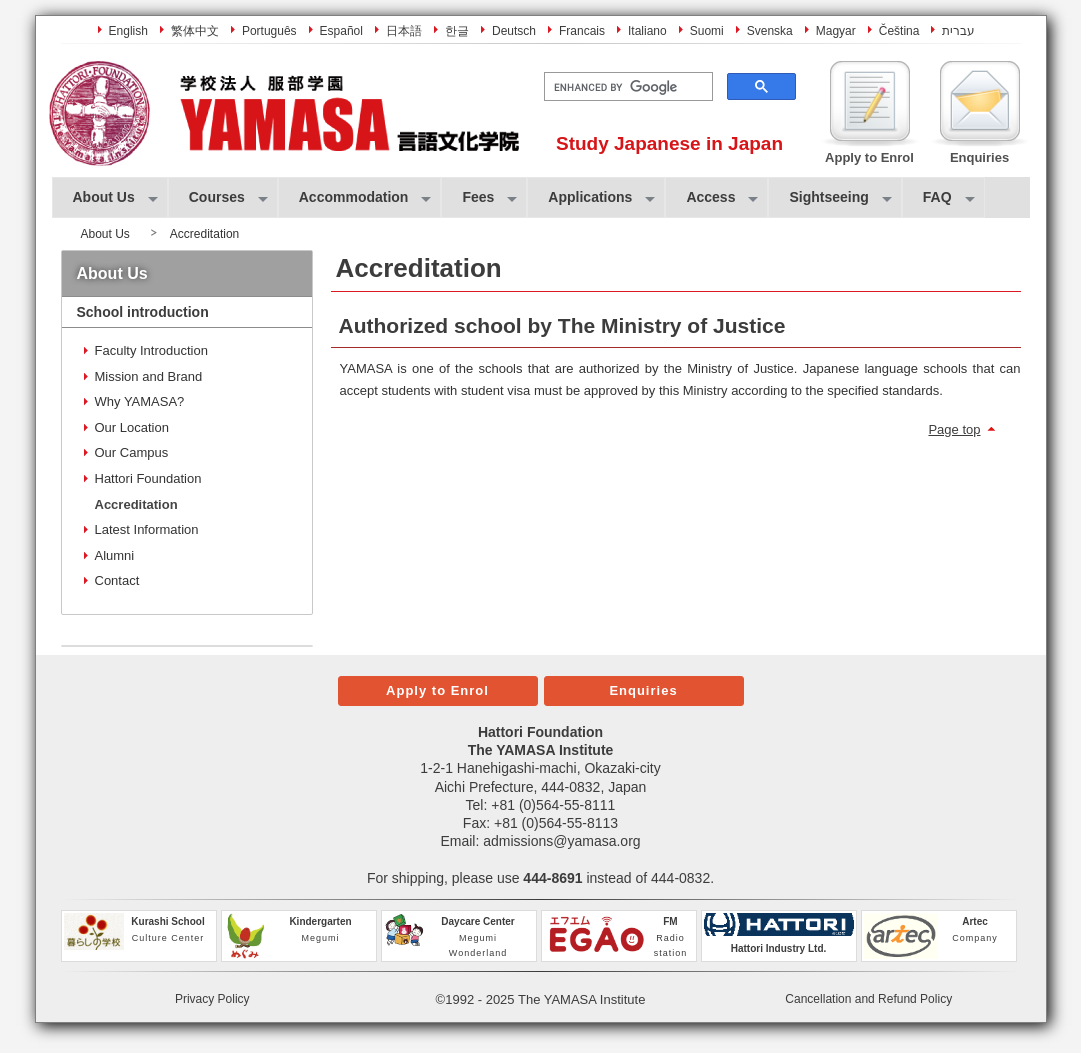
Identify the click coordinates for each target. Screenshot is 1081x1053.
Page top (954, 429)
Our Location (132, 427)
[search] (626, 87)
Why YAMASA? (140, 401)
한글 (457, 31)
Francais (582, 31)
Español (341, 31)
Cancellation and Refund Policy (868, 999)
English (128, 31)
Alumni (115, 555)
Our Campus (132, 452)
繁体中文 (195, 31)
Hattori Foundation (148, 478)
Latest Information (147, 529)
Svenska (770, 31)
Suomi (707, 31)
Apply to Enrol (437, 690)
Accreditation (136, 504)
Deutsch (514, 31)
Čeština (899, 31)
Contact (117, 580)
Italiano (647, 31)
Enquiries (643, 690)
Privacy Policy (212, 999)
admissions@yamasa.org (561, 841)
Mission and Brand (149, 376)
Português (269, 31)
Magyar (836, 31)
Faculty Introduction (151, 350)
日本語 (404, 31)
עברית (958, 31)
